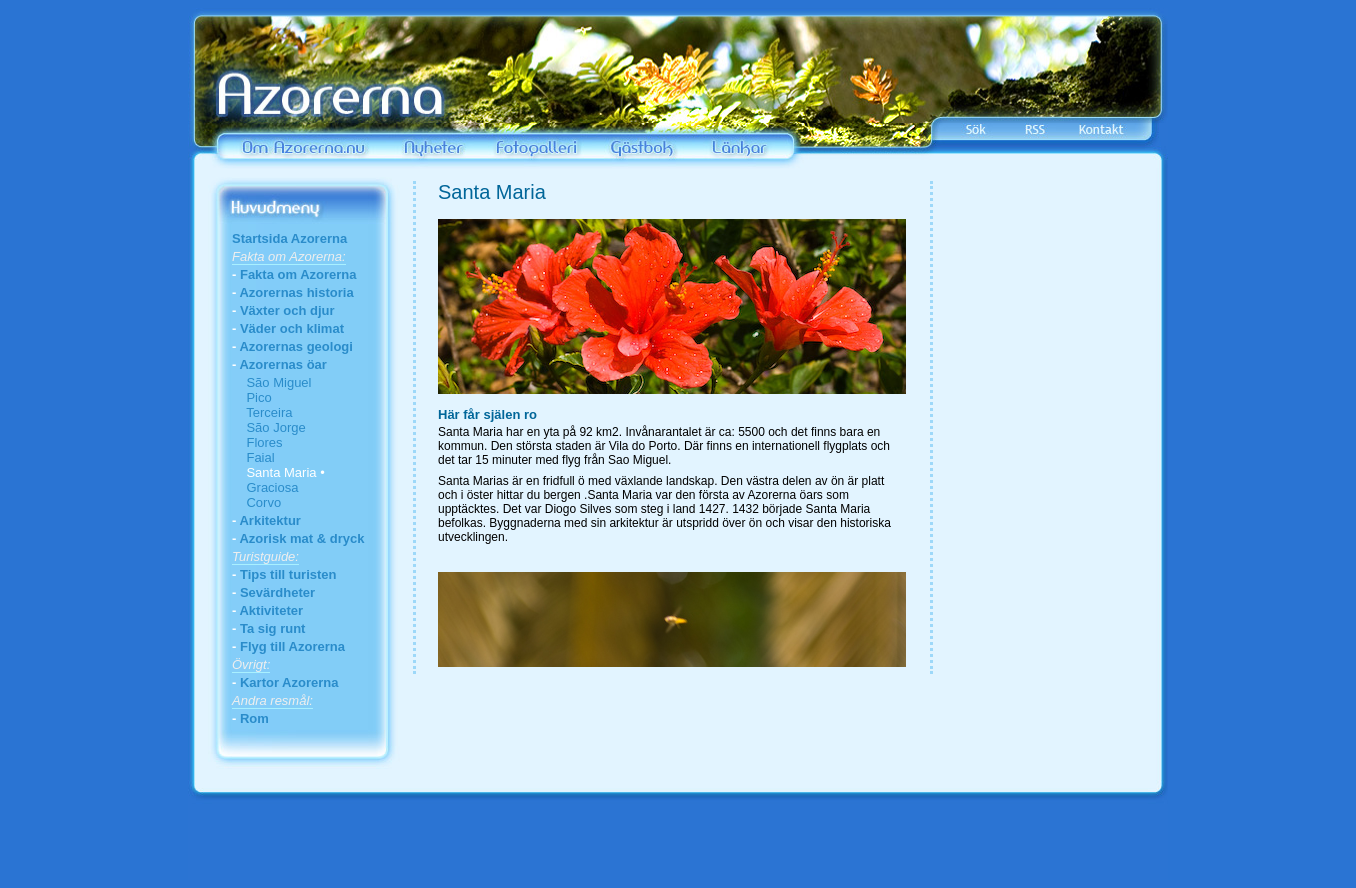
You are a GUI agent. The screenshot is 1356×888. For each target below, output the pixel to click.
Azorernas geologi (295, 346)
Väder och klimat (292, 328)
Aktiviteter (271, 610)
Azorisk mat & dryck (301, 538)
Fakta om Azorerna (298, 274)
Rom (254, 718)
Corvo (256, 502)
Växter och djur (287, 310)
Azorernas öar (282, 364)
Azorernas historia (296, 292)
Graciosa (265, 487)
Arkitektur (269, 520)
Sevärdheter (277, 592)
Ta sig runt (272, 628)
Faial (253, 457)
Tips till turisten (288, 574)
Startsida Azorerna (289, 238)
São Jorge (269, 427)
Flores (257, 442)
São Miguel (272, 382)
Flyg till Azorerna (292, 646)
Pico (252, 397)
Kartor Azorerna (289, 682)
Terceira (262, 412)
